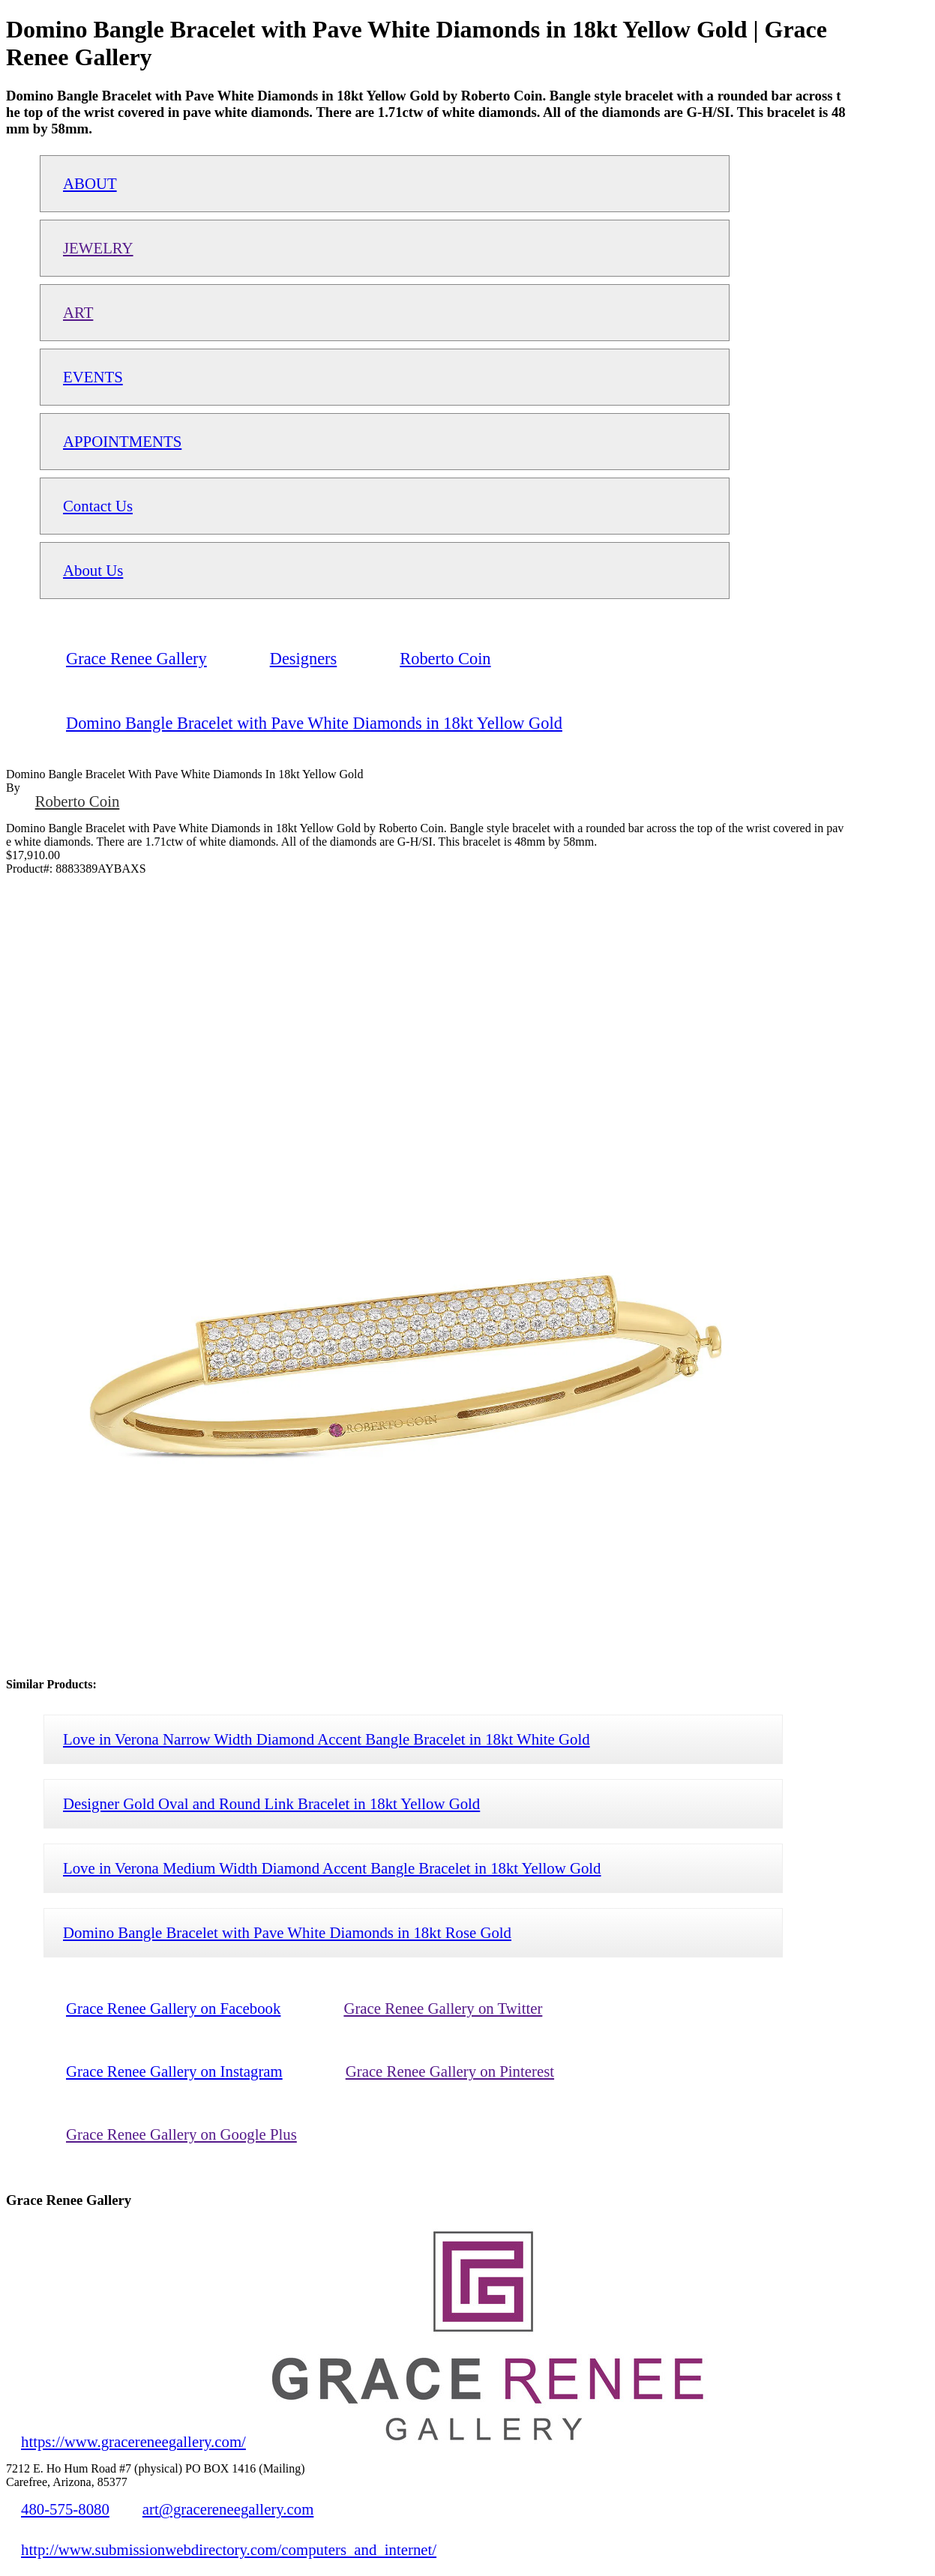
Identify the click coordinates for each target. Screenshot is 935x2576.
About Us (93, 570)
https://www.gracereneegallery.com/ (133, 2441)
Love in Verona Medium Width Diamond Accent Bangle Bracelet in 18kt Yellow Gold (332, 1868)
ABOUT (90, 183)
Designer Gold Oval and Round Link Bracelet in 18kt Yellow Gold (271, 1803)
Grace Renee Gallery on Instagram (174, 2071)
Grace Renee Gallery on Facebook (173, 2008)
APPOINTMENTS (122, 441)
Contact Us (98, 505)
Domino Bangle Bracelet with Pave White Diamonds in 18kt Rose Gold (287, 1932)
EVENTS (93, 376)
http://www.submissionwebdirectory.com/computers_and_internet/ (228, 2549)
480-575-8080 (65, 2509)
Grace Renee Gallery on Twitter (442, 2008)
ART (78, 312)
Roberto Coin (77, 801)
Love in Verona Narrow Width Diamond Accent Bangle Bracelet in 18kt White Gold (326, 1739)
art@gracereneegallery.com (228, 2509)
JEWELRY (98, 247)
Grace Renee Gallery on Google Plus (181, 2134)
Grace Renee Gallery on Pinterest (450, 2071)
